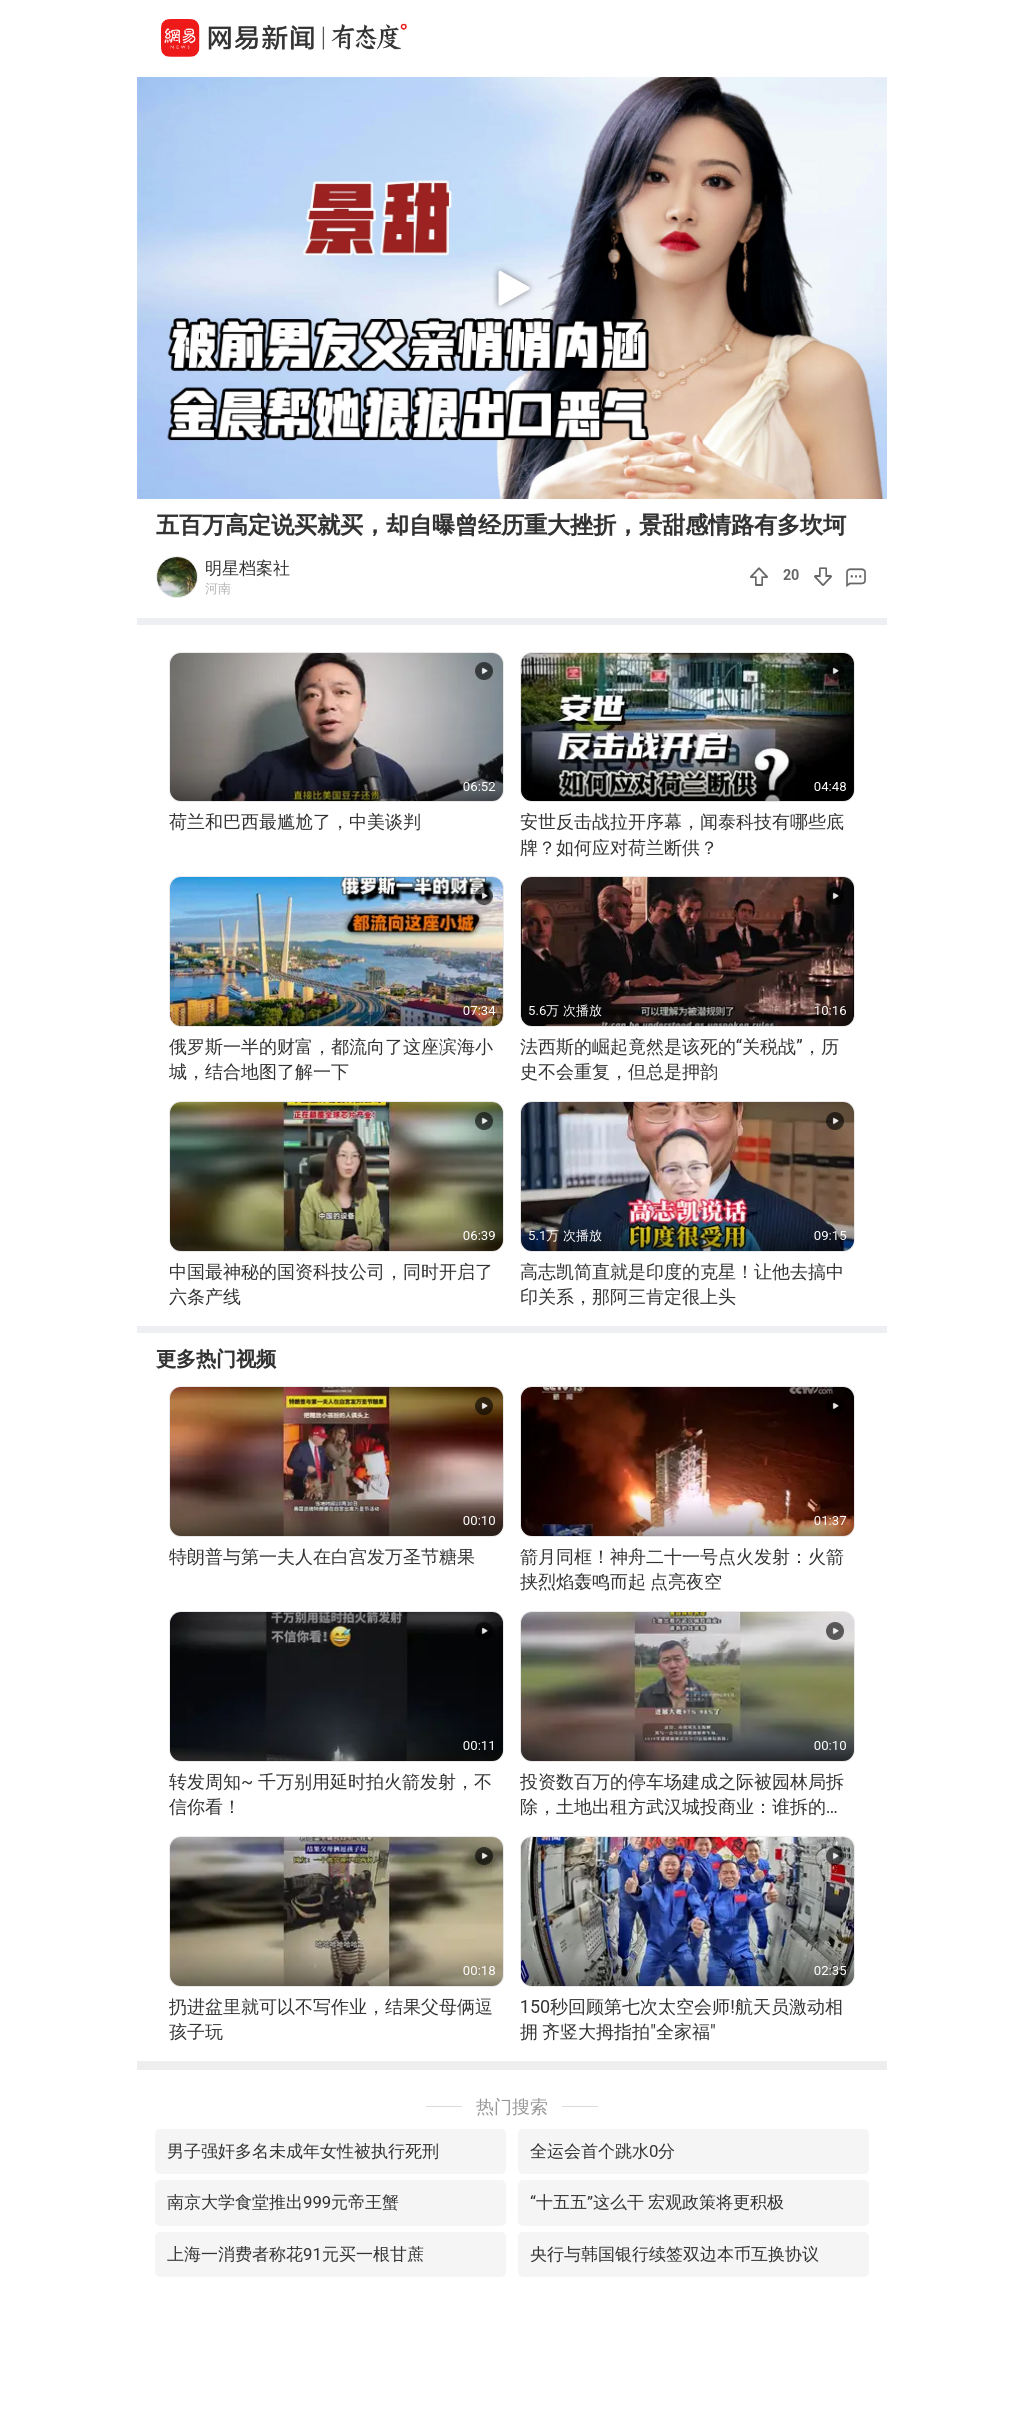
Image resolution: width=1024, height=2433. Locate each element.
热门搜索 (512, 2106)
